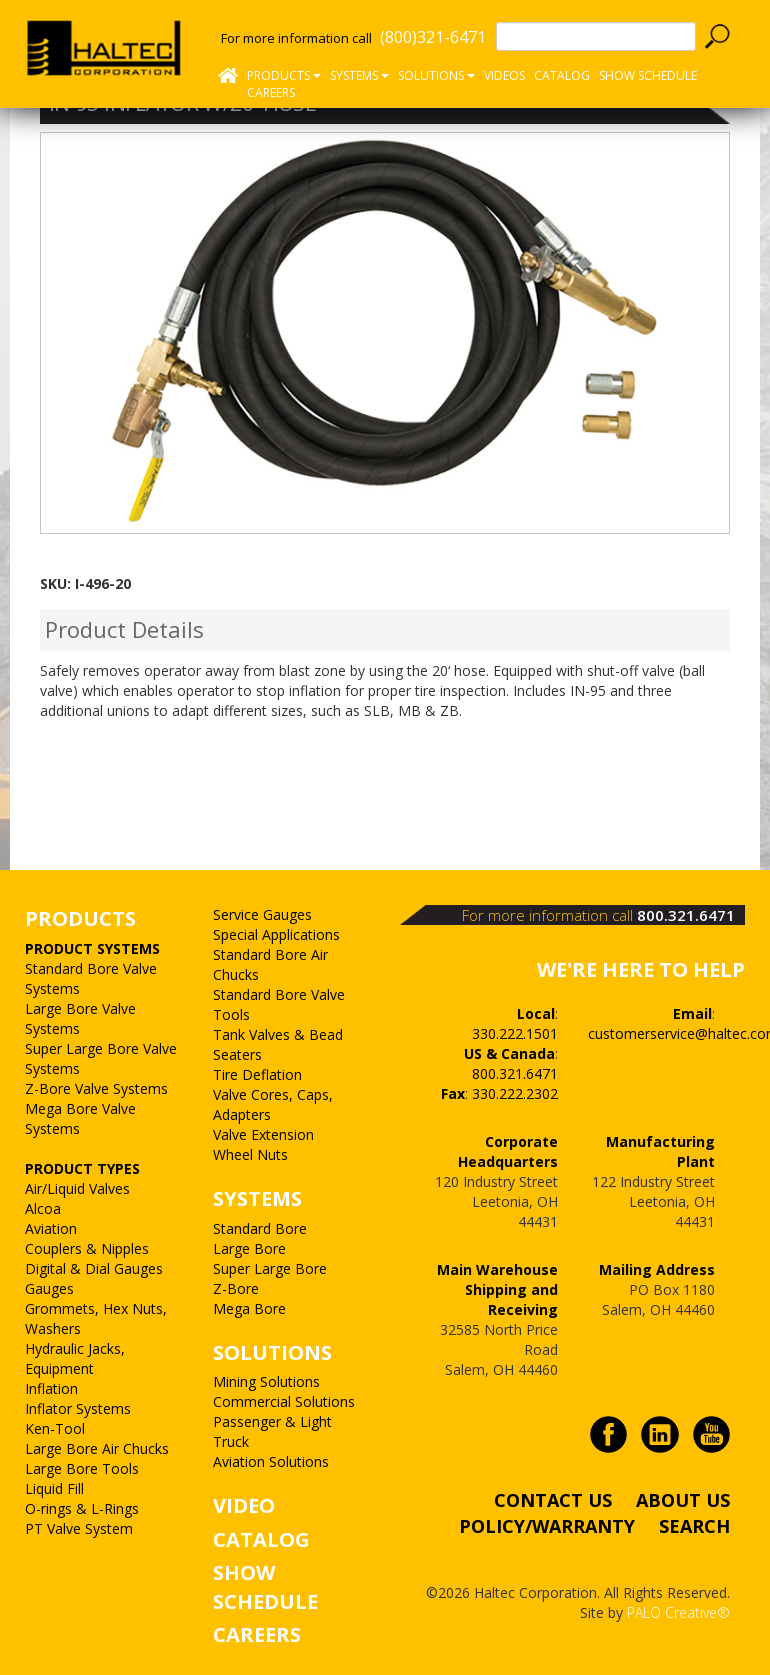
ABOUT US (683, 1500)
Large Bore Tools (82, 1468)
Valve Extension (263, 1134)
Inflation (51, 1388)
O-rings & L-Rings (82, 1508)
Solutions (436, 75)
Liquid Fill (54, 1488)
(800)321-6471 (433, 37)
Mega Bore (249, 1308)
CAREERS (271, 92)
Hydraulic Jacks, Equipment (75, 1358)
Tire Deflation (257, 1074)
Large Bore (249, 1248)
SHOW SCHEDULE (648, 75)
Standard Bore (260, 1228)
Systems (359, 75)
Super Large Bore (270, 1268)
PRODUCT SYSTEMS (92, 948)
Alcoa (43, 1208)
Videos (504, 75)
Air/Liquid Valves (77, 1188)
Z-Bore (236, 1288)
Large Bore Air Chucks (97, 1448)
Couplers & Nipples (87, 1248)
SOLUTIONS (272, 1352)
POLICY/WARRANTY (547, 1526)
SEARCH (694, 1526)
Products (284, 75)
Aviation (51, 1228)
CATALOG (261, 1539)
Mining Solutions (266, 1381)
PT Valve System (79, 1528)
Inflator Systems (78, 1408)
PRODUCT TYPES (82, 1168)
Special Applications (276, 934)
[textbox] (596, 36)
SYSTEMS (257, 1198)
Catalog (562, 75)
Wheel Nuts (250, 1154)
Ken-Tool (55, 1428)
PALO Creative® (678, 1612)
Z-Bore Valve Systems (96, 1088)
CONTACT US (553, 1500)
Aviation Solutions (271, 1461)
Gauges (49, 1288)
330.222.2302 (515, 1093)
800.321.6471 (686, 915)
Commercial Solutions (284, 1401)
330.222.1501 (515, 1033)
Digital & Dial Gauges (94, 1268)
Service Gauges (262, 914)
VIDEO (244, 1505)
